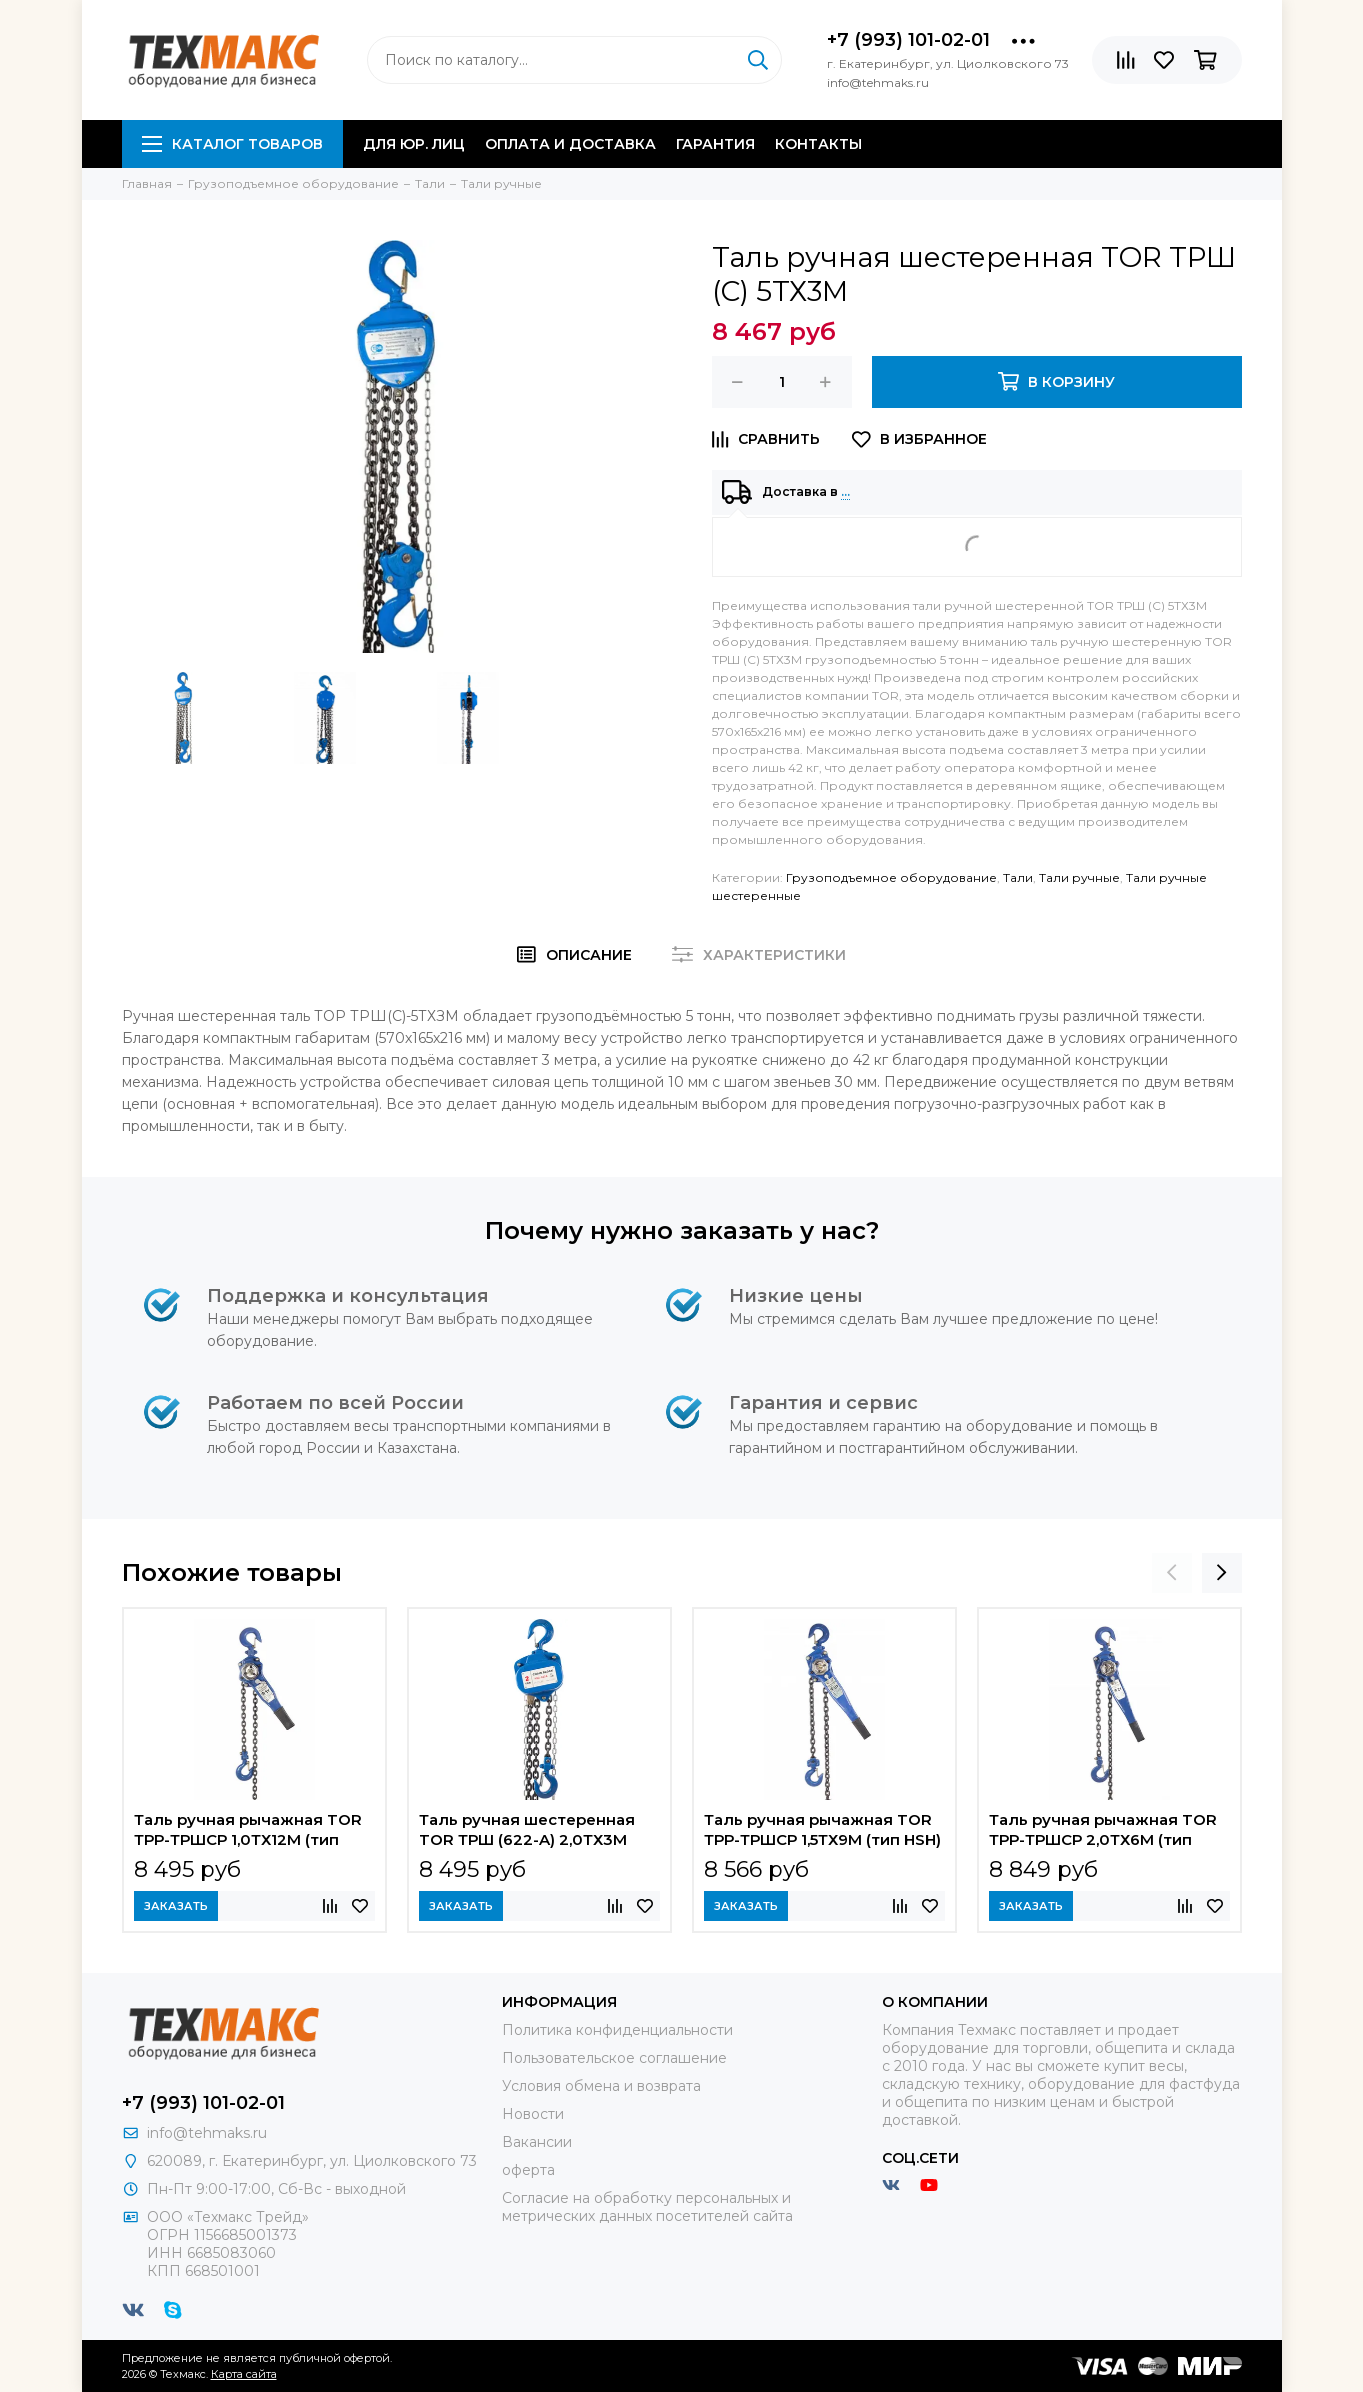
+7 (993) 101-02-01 (908, 40)
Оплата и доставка (570, 144)
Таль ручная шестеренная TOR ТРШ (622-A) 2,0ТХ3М (527, 1829)
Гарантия (715, 144)
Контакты (818, 144)
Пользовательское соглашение (614, 2058)
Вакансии (537, 2142)
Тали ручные (1079, 877)
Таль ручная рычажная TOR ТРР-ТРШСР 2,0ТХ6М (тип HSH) (1103, 1832)
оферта (528, 2170)
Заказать (176, 1906)
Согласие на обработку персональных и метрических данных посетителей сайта (647, 2207)
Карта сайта (244, 2374)
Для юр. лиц (414, 144)
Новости (533, 2114)
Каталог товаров (232, 144)
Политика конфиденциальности (617, 2030)
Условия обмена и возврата (601, 2086)
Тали (1018, 877)
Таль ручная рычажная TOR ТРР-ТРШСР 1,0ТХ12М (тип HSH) (248, 1832)
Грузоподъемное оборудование (891, 877)
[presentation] (1172, 1573)
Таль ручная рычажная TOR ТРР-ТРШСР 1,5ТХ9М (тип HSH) (822, 1829)
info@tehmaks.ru (207, 2133)
